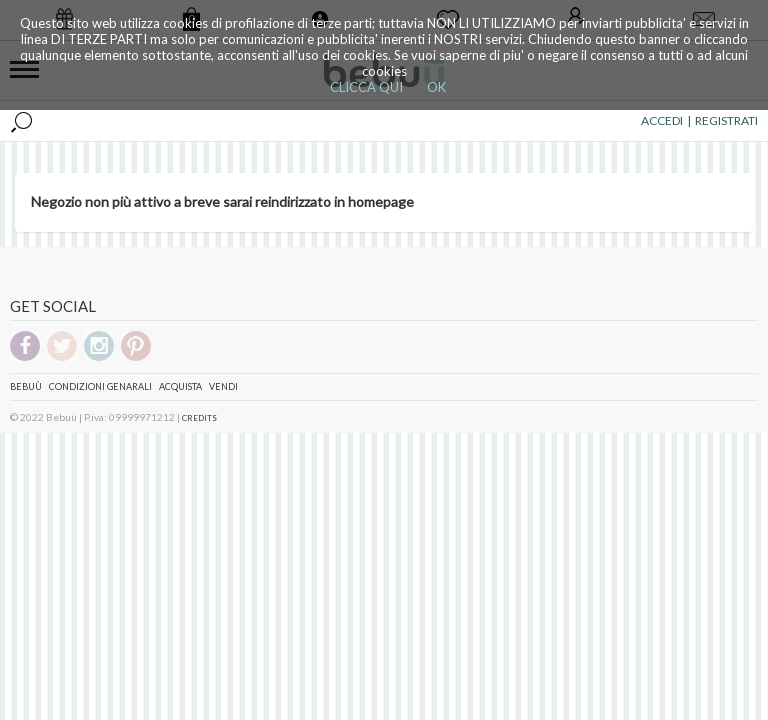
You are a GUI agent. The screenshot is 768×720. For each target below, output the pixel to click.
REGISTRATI (726, 120)
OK (436, 87)
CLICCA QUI (366, 87)
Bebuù (26, 386)
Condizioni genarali (100, 386)
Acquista (180, 386)
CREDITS (199, 418)
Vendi (223, 386)
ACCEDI (662, 120)
